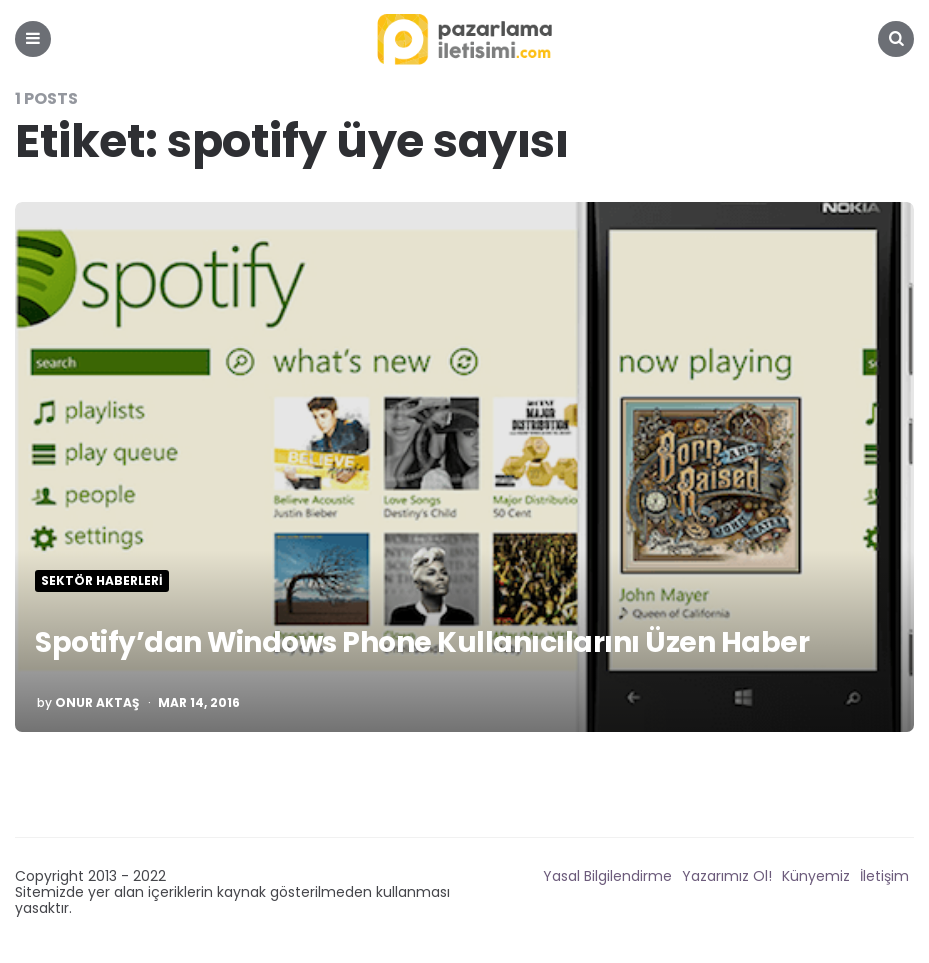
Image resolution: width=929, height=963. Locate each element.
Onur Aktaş (97, 703)
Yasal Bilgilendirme (607, 876)
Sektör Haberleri (102, 581)
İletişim (884, 876)
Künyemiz (816, 876)
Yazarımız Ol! (727, 876)
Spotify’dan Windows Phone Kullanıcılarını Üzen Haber (422, 642)
